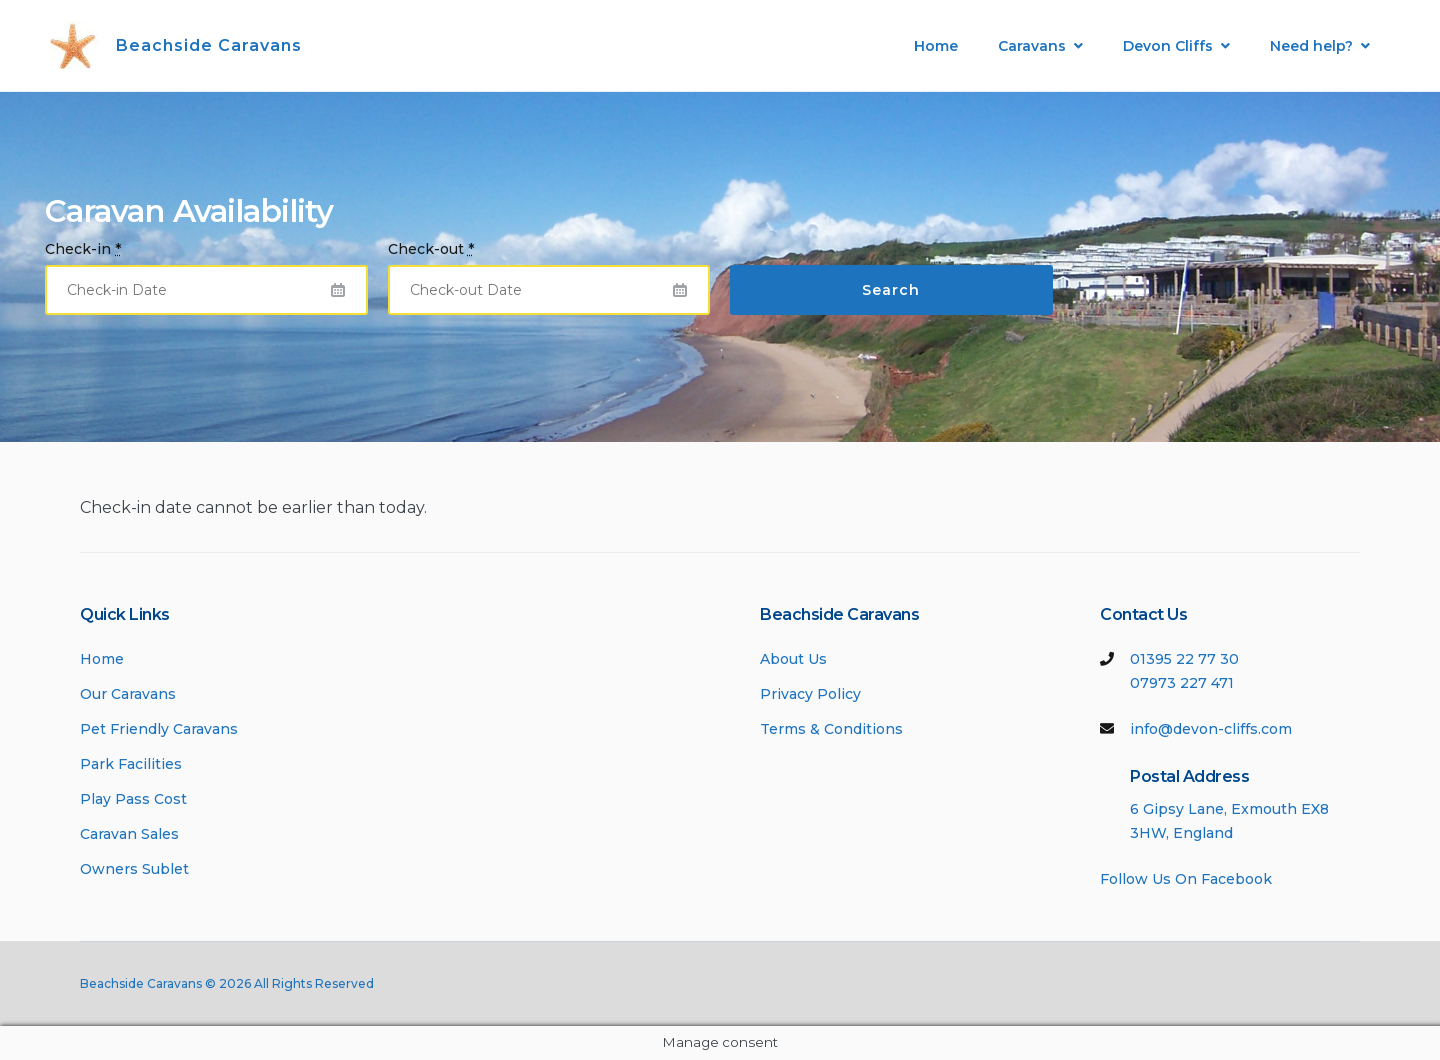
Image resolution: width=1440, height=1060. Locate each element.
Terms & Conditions (831, 729)
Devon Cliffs (1168, 46)
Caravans (1032, 46)
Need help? (1311, 46)
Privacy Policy (810, 694)
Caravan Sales (129, 834)
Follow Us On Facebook (1186, 879)
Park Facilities (131, 764)
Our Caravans (128, 694)
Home (936, 46)
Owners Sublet (134, 869)
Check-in (83, 249)
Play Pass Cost (133, 799)
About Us (793, 659)
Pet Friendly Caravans (159, 729)
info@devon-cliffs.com (1211, 729)
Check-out (431, 249)
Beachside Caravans (209, 45)
